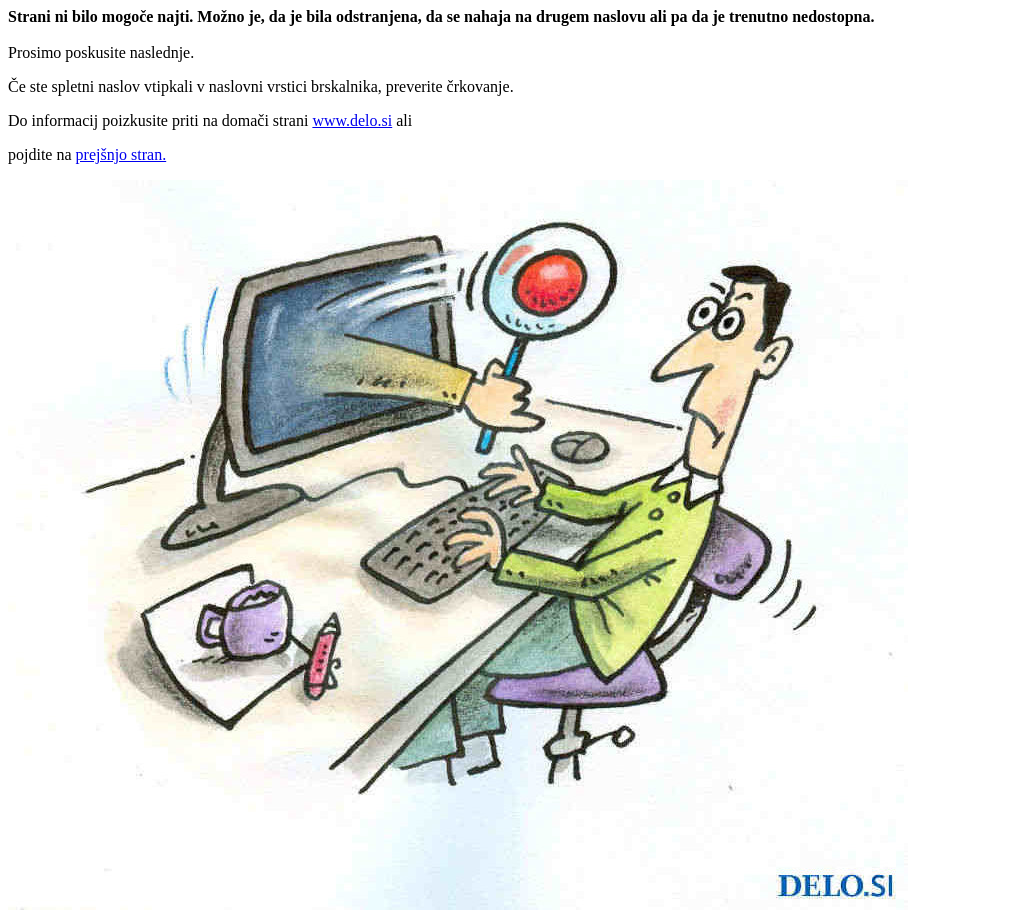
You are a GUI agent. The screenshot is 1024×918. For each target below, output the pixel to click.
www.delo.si (352, 120)
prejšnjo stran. (121, 154)
